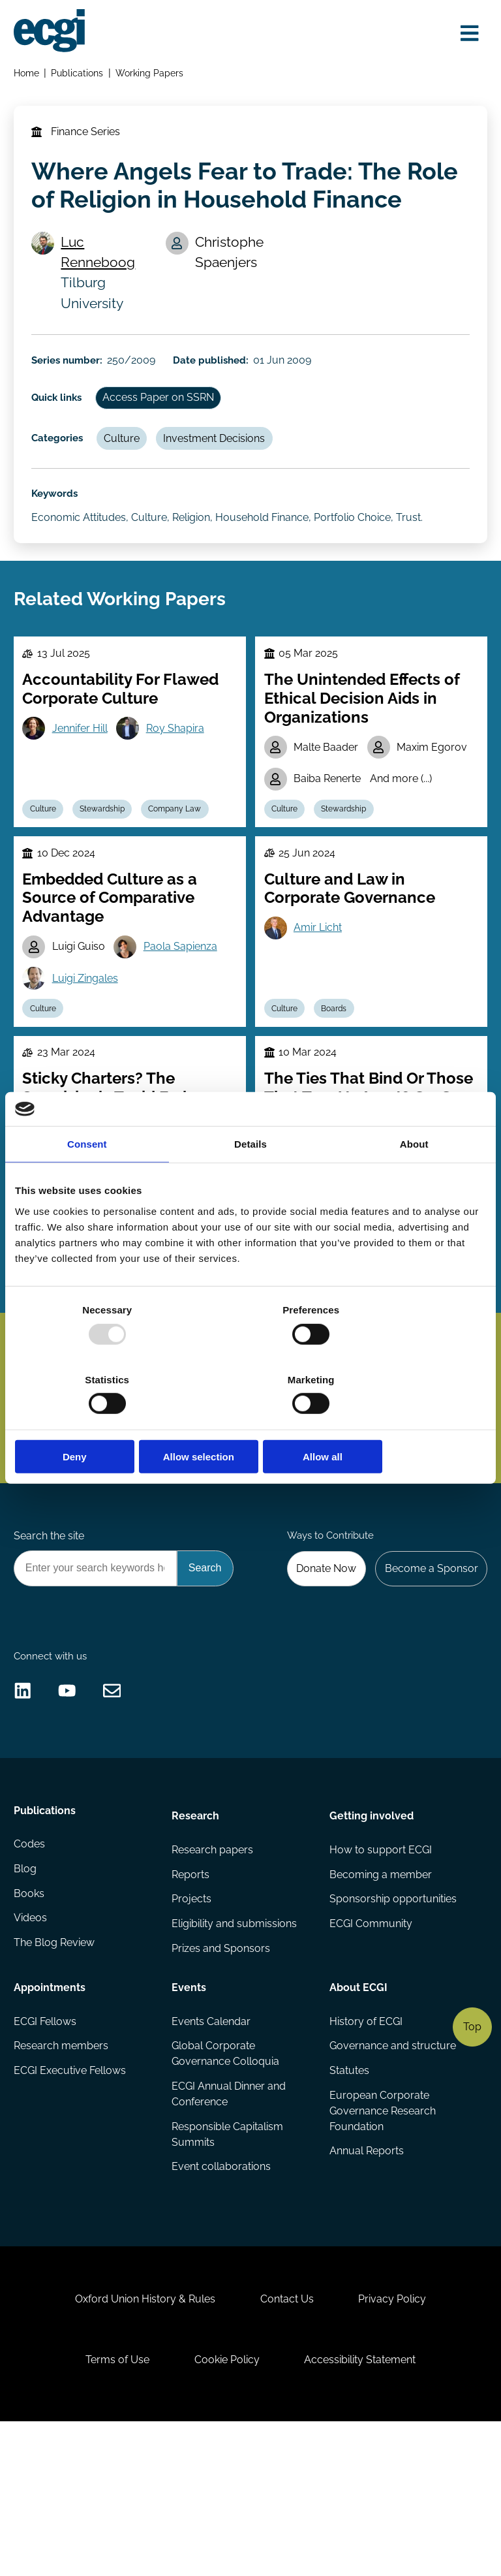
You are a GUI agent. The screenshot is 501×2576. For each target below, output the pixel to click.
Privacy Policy (397, 2442)
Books (30, 2023)
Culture (127, 459)
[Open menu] (466, 34)
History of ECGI (365, 2146)
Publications (79, 75)
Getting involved (371, 1936)
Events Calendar (211, 2146)
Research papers (213, 1972)
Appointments (51, 2111)
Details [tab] (250, 1179)
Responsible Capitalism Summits (228, 2262)
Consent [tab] (87, 1179)
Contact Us (287, 2442)
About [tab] (414, 1179)
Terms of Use (112, 2508)
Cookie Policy (227, 2508)
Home (27, 75)
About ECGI (358, 2111)
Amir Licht (320, 975)
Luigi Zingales (88, 1027)
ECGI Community (370, 2049)
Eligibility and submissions (234, 2049)
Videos (31, 2049)
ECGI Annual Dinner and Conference (229, 2221)
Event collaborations (221, 2296)
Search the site (50, 1635)
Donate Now (321, 1669)
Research (196, 1936)
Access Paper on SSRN (164, 416)
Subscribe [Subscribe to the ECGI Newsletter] (318, 1468)
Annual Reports (366, 2280)
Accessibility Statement (365, 2508)
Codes (30, 1972)
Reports (191, 1998)
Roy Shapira (180, 768)
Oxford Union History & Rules (140, 2442)
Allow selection (250, 1422)
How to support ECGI (380, 1972)
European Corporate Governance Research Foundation (382, 2239)
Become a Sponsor (429, 1669)
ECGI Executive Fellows (71, 2197)
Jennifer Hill (83, 768)
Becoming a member (380, 1998)
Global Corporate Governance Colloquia (226, 2180)
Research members (62, 2172)
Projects (192, 2023)
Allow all (409, 1422)
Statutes (349, 2197)
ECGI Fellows (46, 2146)
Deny (92, 1422)
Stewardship (107, 851)
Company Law (183, 851)
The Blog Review (55, 2075)
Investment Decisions (223, 459)
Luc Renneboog (102, 263)
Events (189, 2111)
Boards (339, 1058)
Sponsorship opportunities (392, 2023)
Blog (26, 1998)
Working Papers (152, 75)
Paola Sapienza (185, 994)
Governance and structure (392, 2172)
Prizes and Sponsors (221, 2075)
